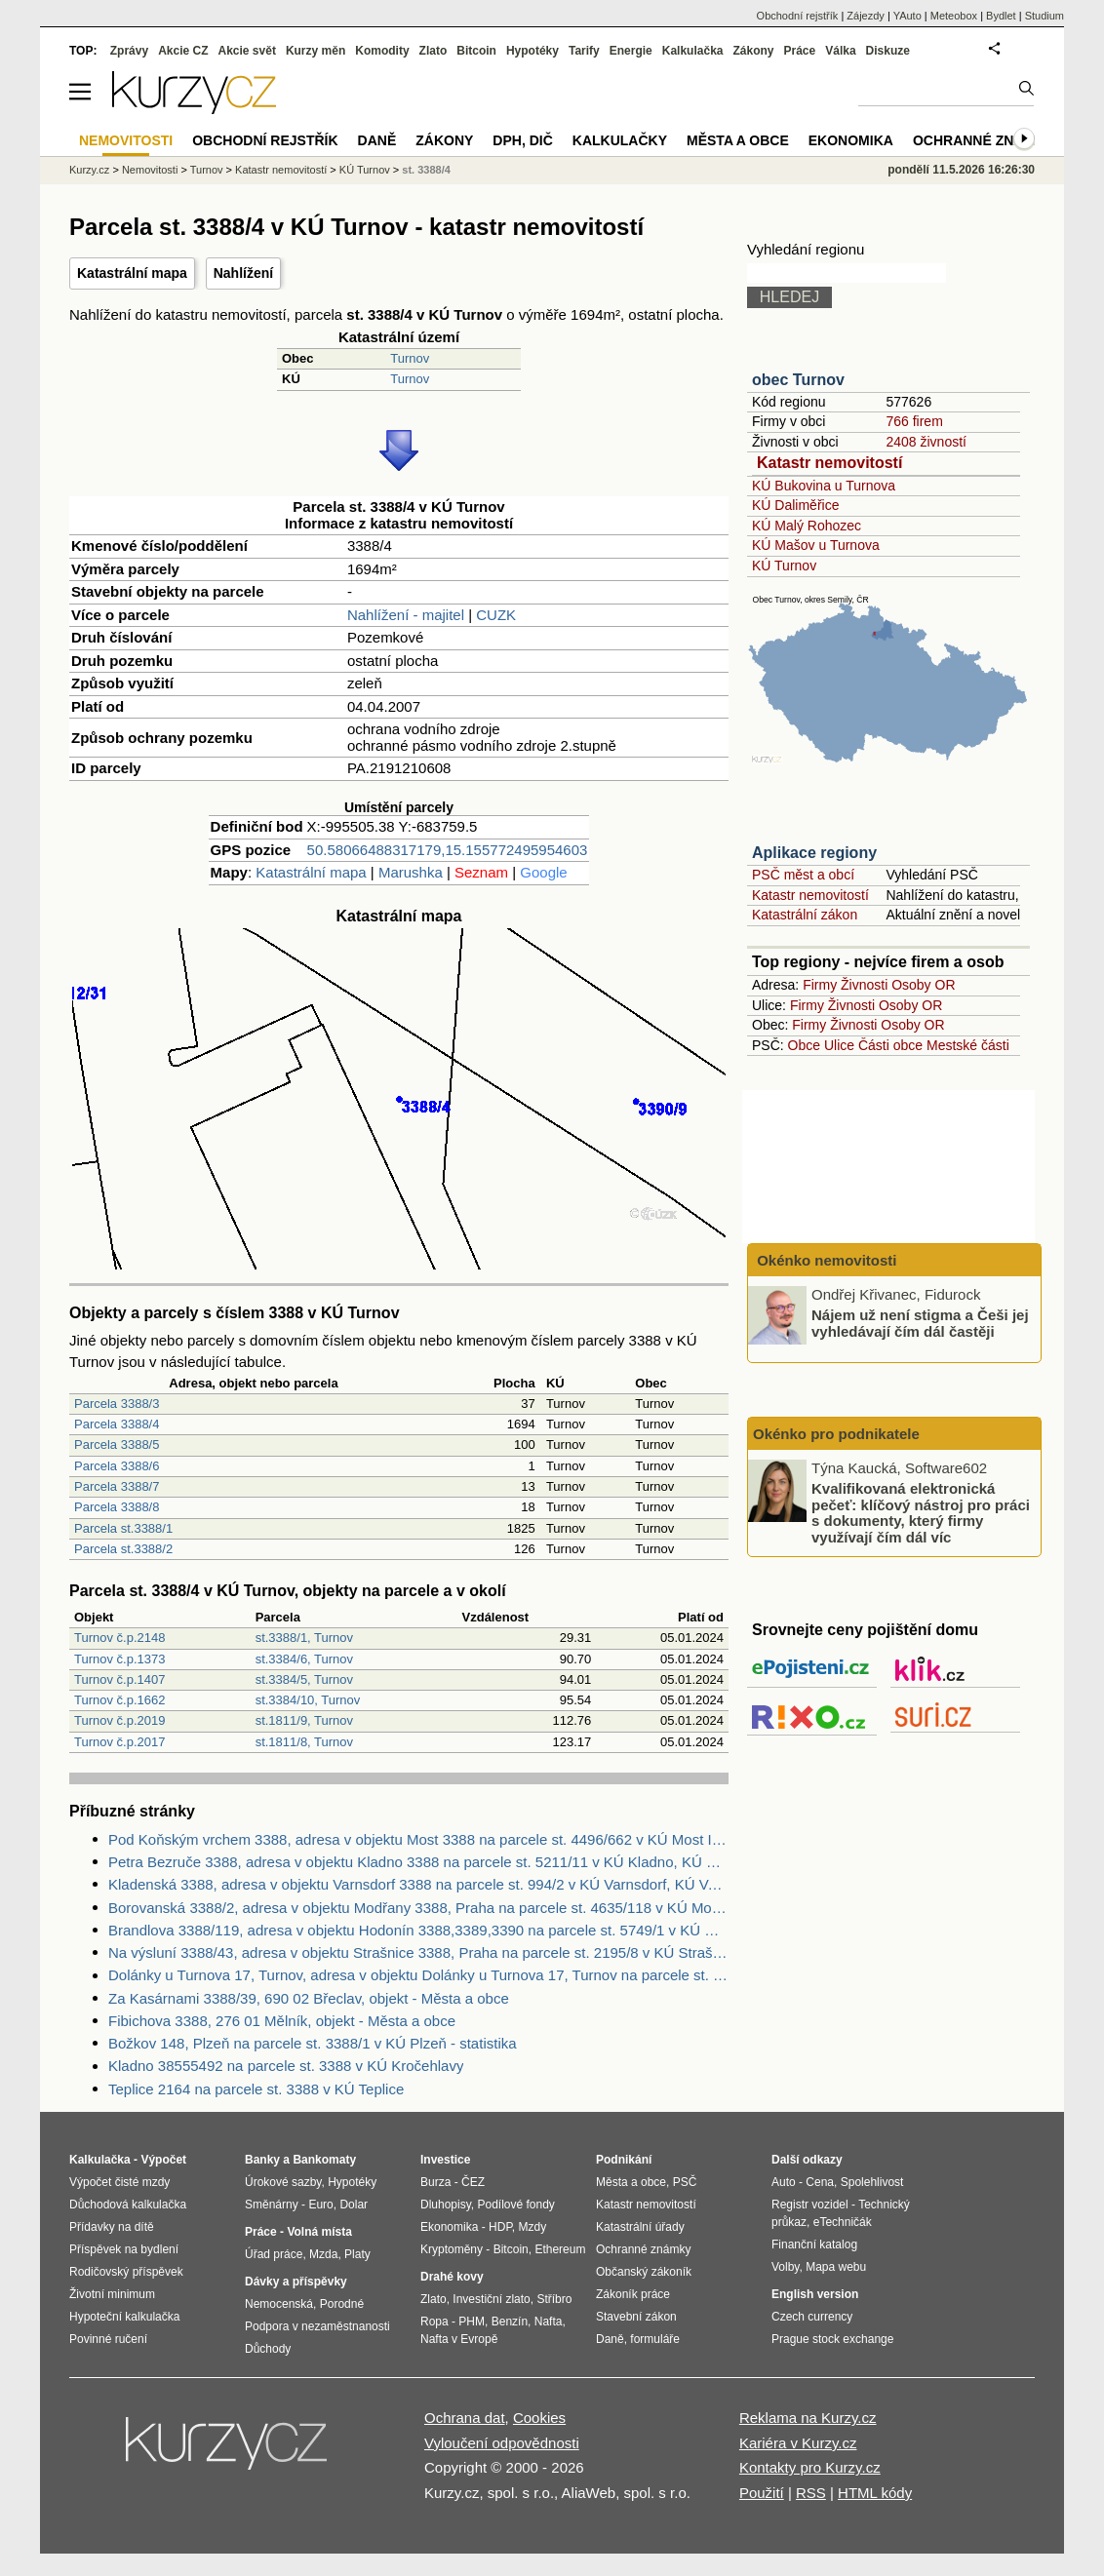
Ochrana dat (464, 2417)
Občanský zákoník (643, 2272)
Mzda (323, 2254)
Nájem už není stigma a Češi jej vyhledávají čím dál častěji (920, 1323)
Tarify (584, 51)
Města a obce (738, 140)
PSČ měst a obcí (803, 874)
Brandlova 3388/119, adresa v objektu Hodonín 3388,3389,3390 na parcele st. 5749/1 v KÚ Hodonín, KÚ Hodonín (418, 1930)
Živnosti (864, 985)
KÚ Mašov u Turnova (816, 545)
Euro (320, 2204)
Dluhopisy (445, 2204)
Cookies (539, 2417)
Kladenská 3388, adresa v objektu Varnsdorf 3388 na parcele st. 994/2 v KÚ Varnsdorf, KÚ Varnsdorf (418, 1884)
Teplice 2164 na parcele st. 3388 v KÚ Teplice (256, 2089)
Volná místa (319, 2232)
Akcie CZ (183, 51)
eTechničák (842, 2222)
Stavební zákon (636, 2316)
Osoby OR (923, 985)
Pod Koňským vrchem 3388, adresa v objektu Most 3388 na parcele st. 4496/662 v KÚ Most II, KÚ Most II (418, 1839)
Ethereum (559, 2249)
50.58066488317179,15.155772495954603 (447, 849)
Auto (783, 2182)
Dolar (353, 2204)
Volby (785, 2267)
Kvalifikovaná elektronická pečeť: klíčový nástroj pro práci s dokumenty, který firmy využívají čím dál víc (920, 1512)
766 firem (914, 421)
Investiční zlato (491, 2299)
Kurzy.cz (89, 170)
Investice (445, 2159)
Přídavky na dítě (111, 2227)
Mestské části (968, 1045)
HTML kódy (875, 2492)
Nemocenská (279, 2304)
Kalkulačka (693, 51)
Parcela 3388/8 (116, 1507)
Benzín (510, 2321)
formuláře (655, 2339)
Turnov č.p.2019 (119, 1720)
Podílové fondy (515, 2204)
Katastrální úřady (640, 2227)
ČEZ (473, 2182)
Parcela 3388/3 (116, 1403)
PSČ (685, 2182)
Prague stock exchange (832, 2339)
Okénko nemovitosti (825, 1260)
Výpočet (163, 2159)
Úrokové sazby (283, 2182)
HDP (500, 2227)
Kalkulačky (619, 140)
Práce (800, 51)
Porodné (342, 2304)
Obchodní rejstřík (798, 15)
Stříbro (554, 2299)
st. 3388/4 (426, 170)
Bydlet (1001, 15)
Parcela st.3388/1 (123, 1528)
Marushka (410, 872)
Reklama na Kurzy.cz (808, 2417)
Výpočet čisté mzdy (119, 2182)
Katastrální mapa (132, 273)
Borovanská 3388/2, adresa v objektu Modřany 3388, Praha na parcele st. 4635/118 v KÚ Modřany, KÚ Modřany (418, 1907)
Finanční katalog (814, 2244)
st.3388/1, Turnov (304, 1637)
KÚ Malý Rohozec (806, 525)
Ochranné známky (983, 140)
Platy (357, 2254)
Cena (820, 2182)
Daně (377, 140)
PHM (471, 2321)
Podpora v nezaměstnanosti (317, 2326)
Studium (1044, 15)
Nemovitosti (149, 170)
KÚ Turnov (784, 565)
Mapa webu (836, 2267)
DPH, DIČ (522, 140)
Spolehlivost (872, 2182)
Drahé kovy (452, 2276)
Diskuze (888, 51)
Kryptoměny (451, 2249)
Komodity (382, 51)
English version (814, 2294)
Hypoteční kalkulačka (124, 2316)
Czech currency (811, 2316)
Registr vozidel (809, 2204)
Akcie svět (247, 51)
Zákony (752, 51)
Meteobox (953, 15)
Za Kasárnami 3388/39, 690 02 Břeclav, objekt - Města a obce (308, 1998)
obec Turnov (798, 379)
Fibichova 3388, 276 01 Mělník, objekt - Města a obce (281, 2020)
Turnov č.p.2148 (119, 1637)
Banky (262, 2159)
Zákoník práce (633, 2294)
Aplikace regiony (814, 852)
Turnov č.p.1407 (119, 1679)
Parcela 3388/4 (116, 1424)
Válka (840, 51)
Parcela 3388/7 (116, 1486)
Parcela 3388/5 (116, 1444)
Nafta (548, 2321)
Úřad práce (273, 2254)
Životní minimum (112, 2294)
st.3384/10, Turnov (308, 1700)
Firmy (820, 985)
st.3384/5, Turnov (304, 1679)
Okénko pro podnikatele (836, 1433)
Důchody (268, 2349)
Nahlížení (243, 273)
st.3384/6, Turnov (304, 1659)
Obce (804, 1045)
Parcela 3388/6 (116, 1466)
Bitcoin (476, 51)
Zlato (433, 51)
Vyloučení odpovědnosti (501, 2443)
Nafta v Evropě (458, 2339)
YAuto (907, 15)
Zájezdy (866, 15)
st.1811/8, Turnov (304, 1742)
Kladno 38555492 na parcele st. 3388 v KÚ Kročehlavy (285, 2065)
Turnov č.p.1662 (119, 1700)
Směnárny (271, 2204)
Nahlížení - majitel (405, 614)
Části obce (890, 1045)
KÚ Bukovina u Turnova (823, 485)
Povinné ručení (108, 2339)
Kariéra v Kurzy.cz (798, 2443)
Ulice (839, 1045)
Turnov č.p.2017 (119, 1742)
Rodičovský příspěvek (126, 2272)
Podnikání (623, 2159)
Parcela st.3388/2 (123, 1549)
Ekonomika (850, 140)
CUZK (496, 614)
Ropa (434, 2321)
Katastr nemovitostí (829, 462)
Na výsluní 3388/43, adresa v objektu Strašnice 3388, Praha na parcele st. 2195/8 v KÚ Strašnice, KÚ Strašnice (418, 1952)
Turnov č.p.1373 (119, 1659)
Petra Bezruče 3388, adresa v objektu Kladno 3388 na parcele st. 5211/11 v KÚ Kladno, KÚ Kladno (418, 1862)
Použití (761, 2492)
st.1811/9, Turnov (304, 1720)
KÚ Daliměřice (795, 505)
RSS (811, 2492)
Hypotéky (532, 51)
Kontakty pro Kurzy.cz (810, 2467)
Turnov (409, 358)
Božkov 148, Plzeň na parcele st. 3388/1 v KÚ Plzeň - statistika (312, 2043)
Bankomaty (324, 2159)
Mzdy (533, 2227)
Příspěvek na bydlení (123, 2249)
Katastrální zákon (804, 914)
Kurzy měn (315, 51)
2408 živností (926, 441)
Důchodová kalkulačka (127, 2204)
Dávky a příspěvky (296, 2281)
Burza (435, 2182)
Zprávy (129, 51)
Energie (631, 51)
